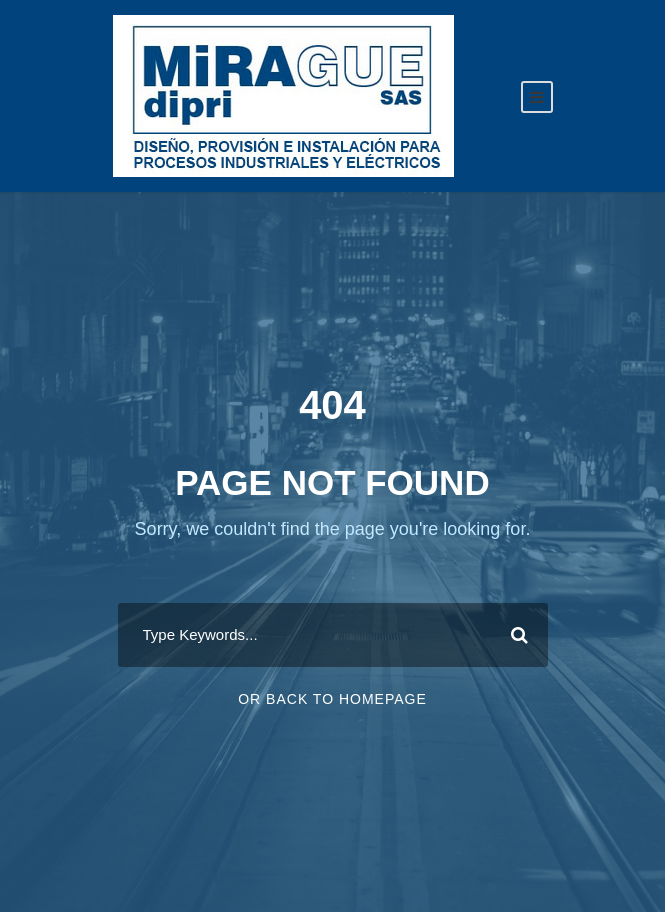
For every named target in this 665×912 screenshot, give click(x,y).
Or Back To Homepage (332, 699)
